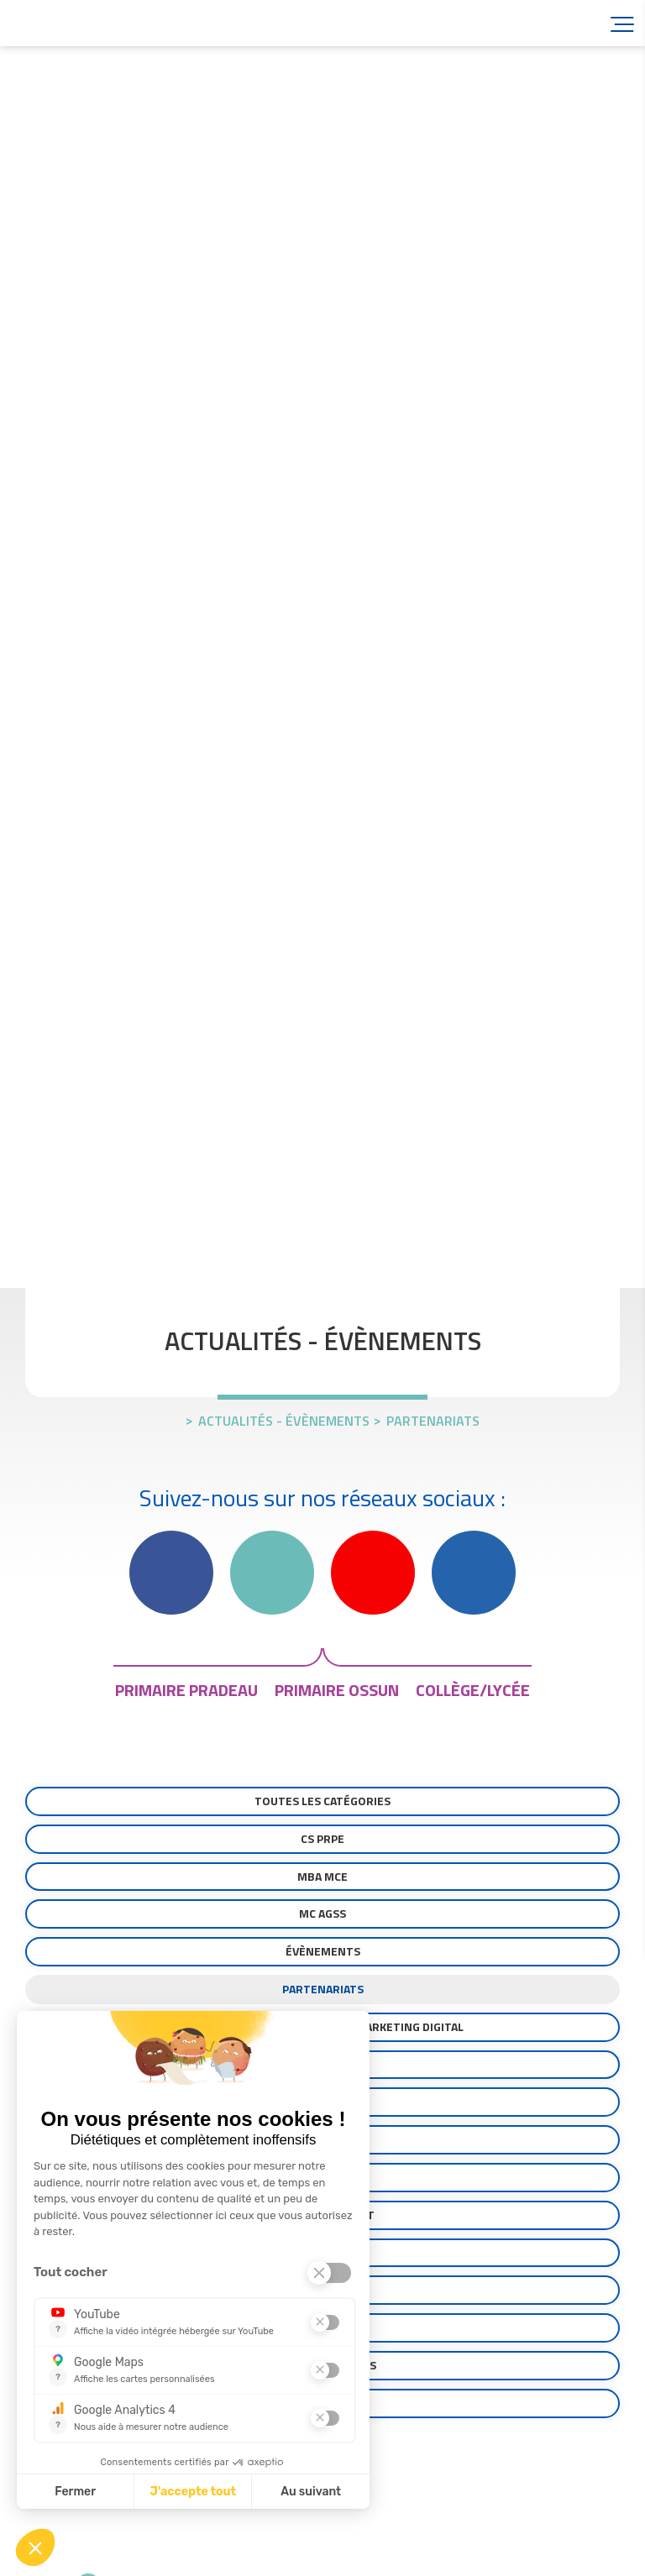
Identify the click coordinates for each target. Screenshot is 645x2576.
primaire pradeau (186, 1690)
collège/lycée (473, 1690)
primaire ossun (337, 1690)
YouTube (373, 1573)
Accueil (109, 23)
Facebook (171, 1573)
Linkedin (474, 1573)
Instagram (272, 1573)
